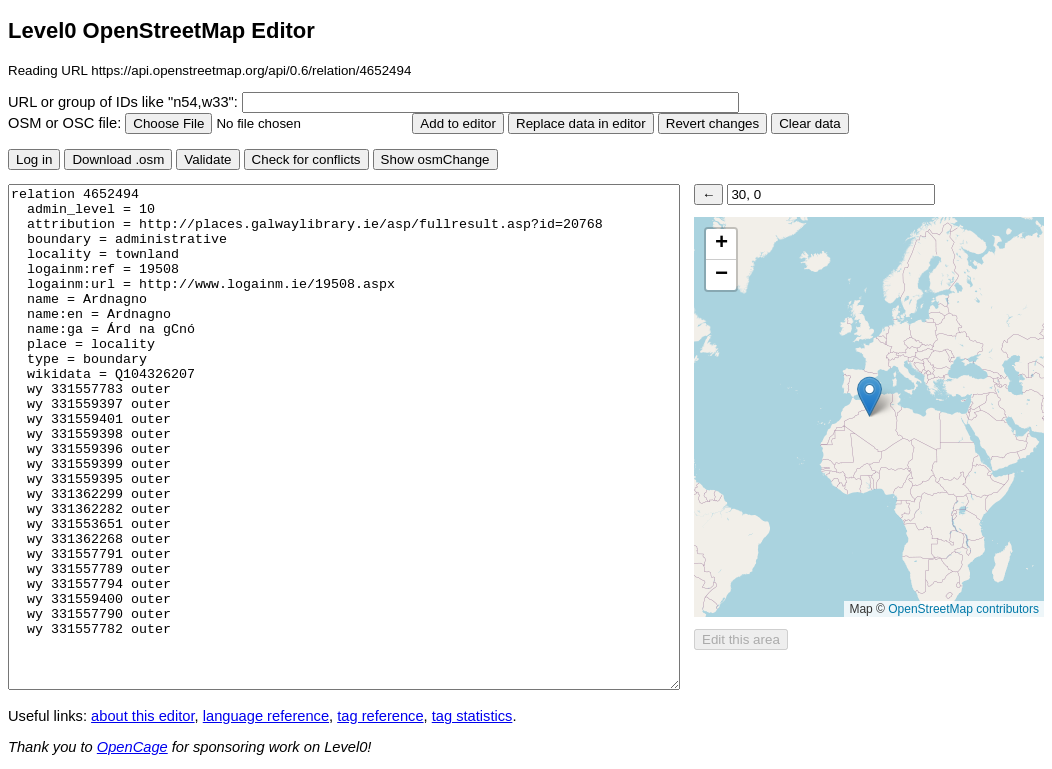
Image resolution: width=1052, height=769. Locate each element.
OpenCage (132, 747)
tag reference (380, 716)
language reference (266, 716)
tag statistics (472, 716)
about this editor (142, 716)
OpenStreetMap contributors (963, 609)
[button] (869, 396)
